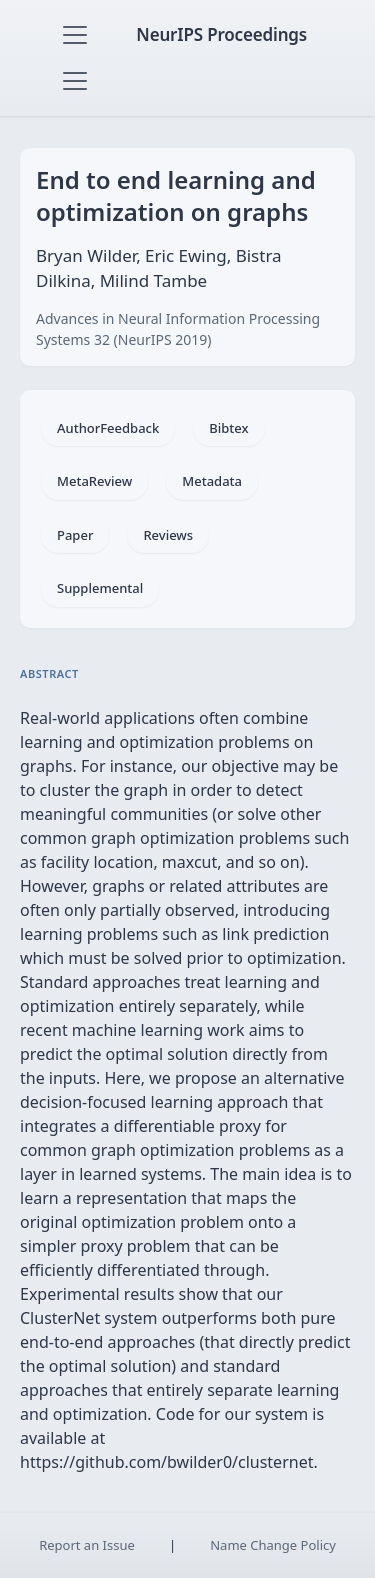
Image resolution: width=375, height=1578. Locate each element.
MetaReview (94, 481)
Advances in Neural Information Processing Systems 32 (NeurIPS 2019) (178, 329)
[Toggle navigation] (75, 35)
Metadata (212, 481)
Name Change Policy (273, 1545)
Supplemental (100, 588)
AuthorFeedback (108, 428)
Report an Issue (87, 1545)
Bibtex (228, 428)
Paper (75, 535)
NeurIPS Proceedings (221, 34)
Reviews (168, 535)
